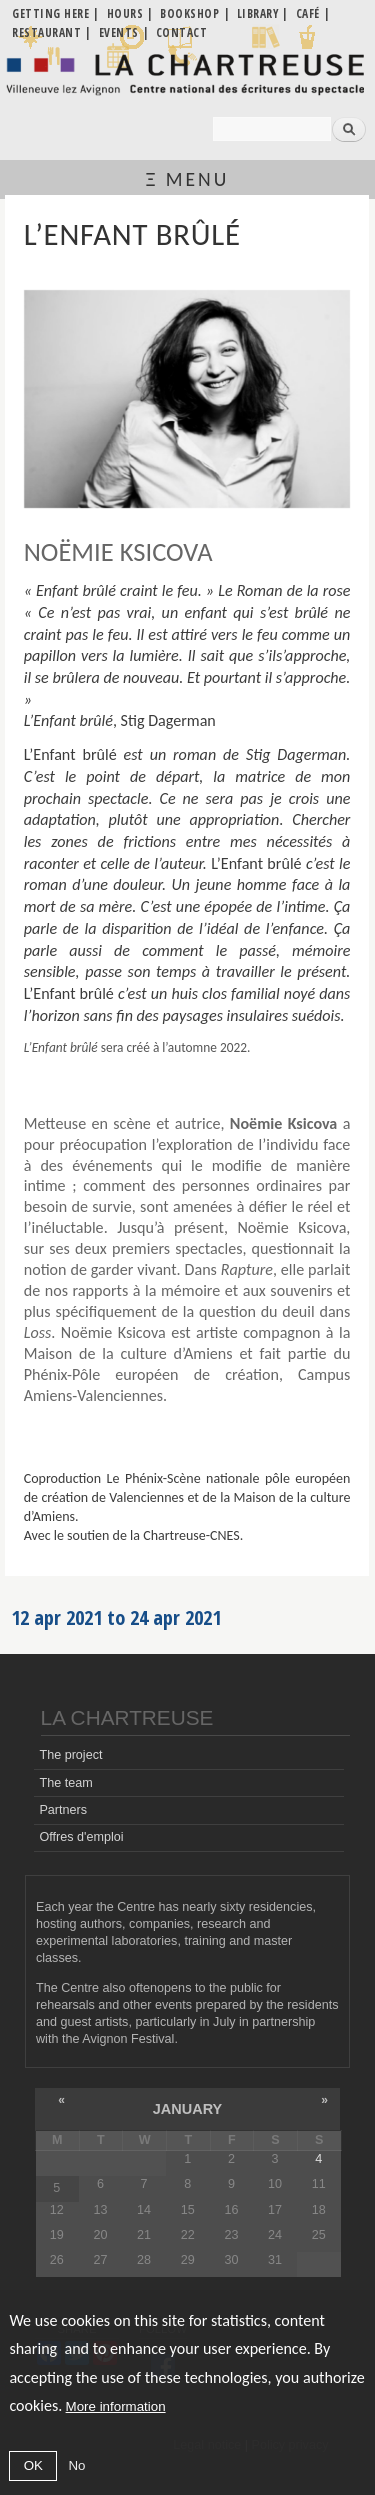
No (76, 2465)
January (187, 2109)
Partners (63, 1810)
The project (70, 1755)
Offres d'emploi (81, 1837)
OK (33, 2465)
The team (65, 1783)
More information (116, 2406)
